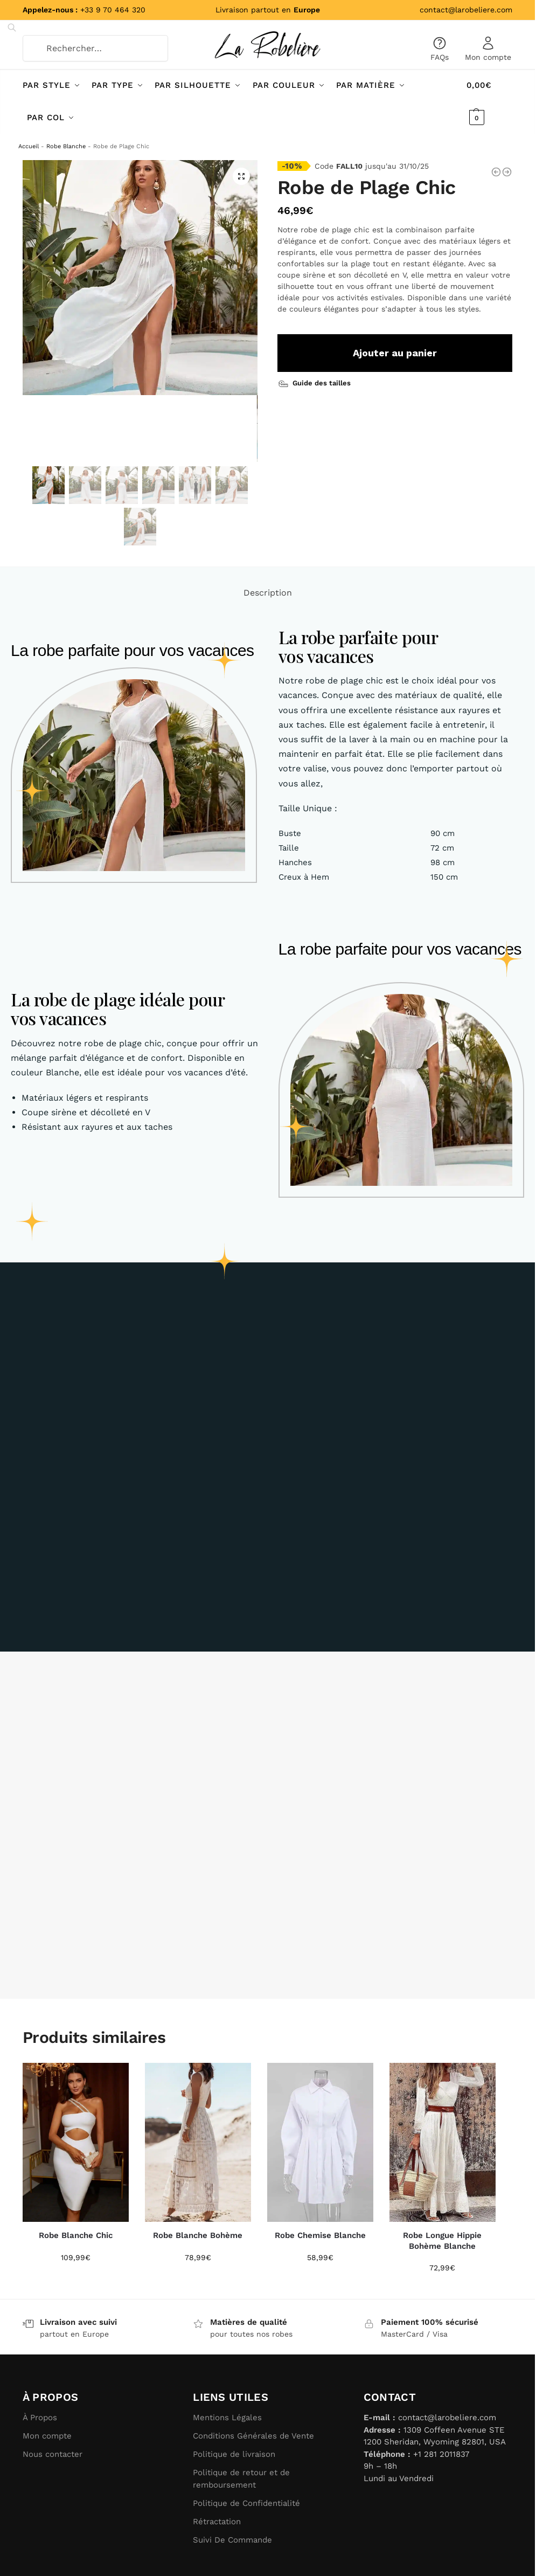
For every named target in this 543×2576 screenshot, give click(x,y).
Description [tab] (267, 593)
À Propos (40, 2417)
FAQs (439, 48)
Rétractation (217, 2521)
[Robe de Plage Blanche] (496, 172)
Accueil (28, 146)
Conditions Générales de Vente (253, 2436)
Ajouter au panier (395, 352)
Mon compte (488, 48)
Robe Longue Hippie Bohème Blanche (442, 2240)
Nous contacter (52, 2454)
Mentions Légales (227, 2417)
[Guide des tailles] (315, 382)
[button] (241, 176)
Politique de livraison (234, 2454)
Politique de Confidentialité (246, 2503)
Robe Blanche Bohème (197, 2235)
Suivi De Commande (232, 2539)
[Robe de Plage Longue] (507, 172)
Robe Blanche (66, 146)
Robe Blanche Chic (76, 2235)
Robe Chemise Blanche (320, 2235)
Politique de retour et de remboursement (241, 2479)
